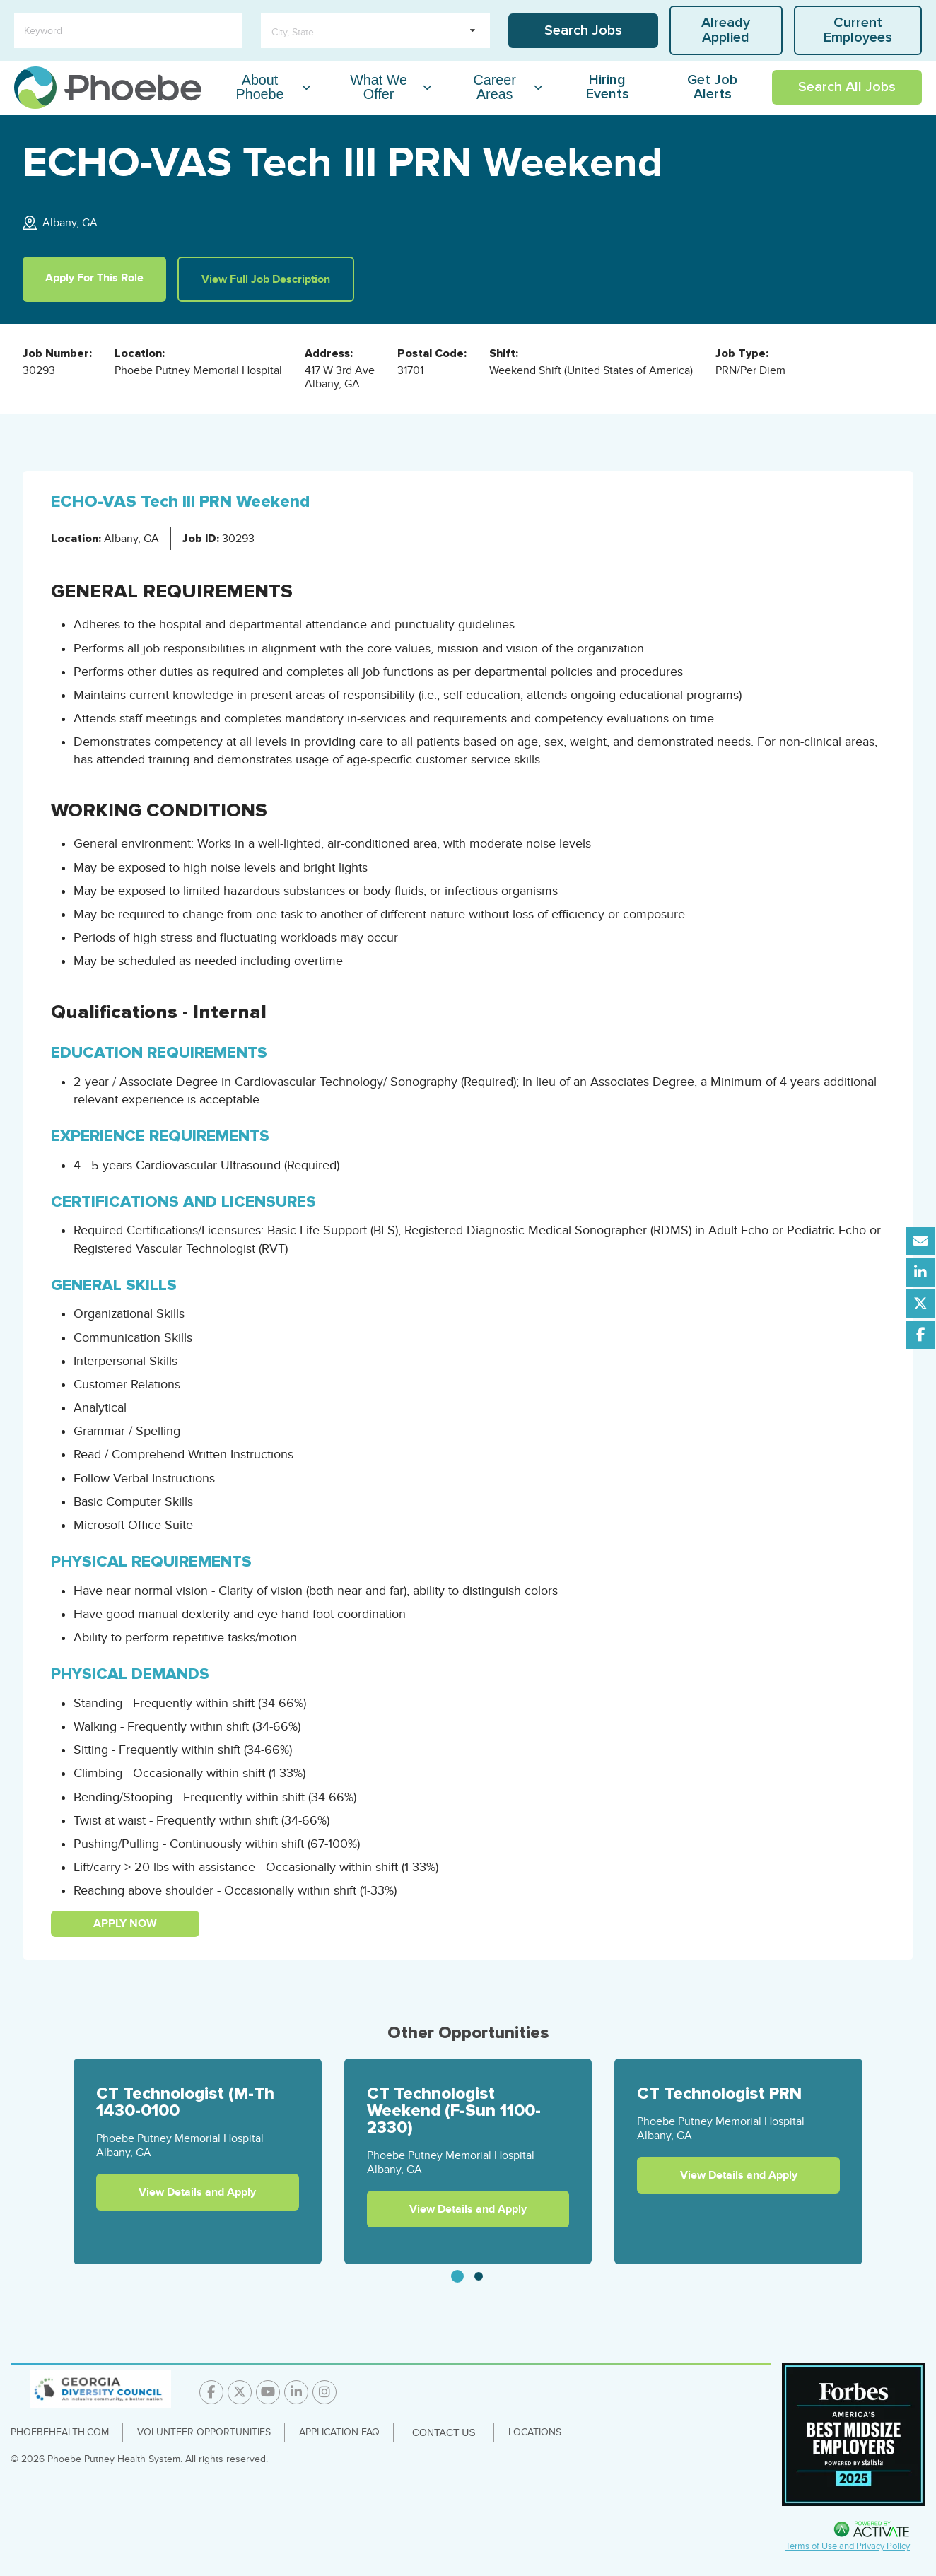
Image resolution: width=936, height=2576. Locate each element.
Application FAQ (339, 2432)
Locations (534, 2432)
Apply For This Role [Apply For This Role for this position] (94, 278)
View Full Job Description (265, 279)
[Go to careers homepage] (107, 87)
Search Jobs (583, 30)
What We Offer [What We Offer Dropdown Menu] (378, 87)
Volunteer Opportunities (204, 2432)
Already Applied (725, 30)
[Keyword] (128, 30)
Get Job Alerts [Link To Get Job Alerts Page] (712, 87)
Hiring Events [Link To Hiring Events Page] (607, 87)
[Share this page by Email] (920, 1241)
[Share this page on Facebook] (920, 1335)
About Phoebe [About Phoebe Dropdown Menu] (259, 87)
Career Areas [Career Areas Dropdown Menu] (495, 87)
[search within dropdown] (375, 30)
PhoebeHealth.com (60, 2432)
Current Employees (858, 30)
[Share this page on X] (920, 1303)
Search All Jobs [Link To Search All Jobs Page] (847, 86)
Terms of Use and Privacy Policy (847, 2546)
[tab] (457, 2276)
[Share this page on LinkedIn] (920, 1272)
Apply (110, 1923)
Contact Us (444, 2432)
